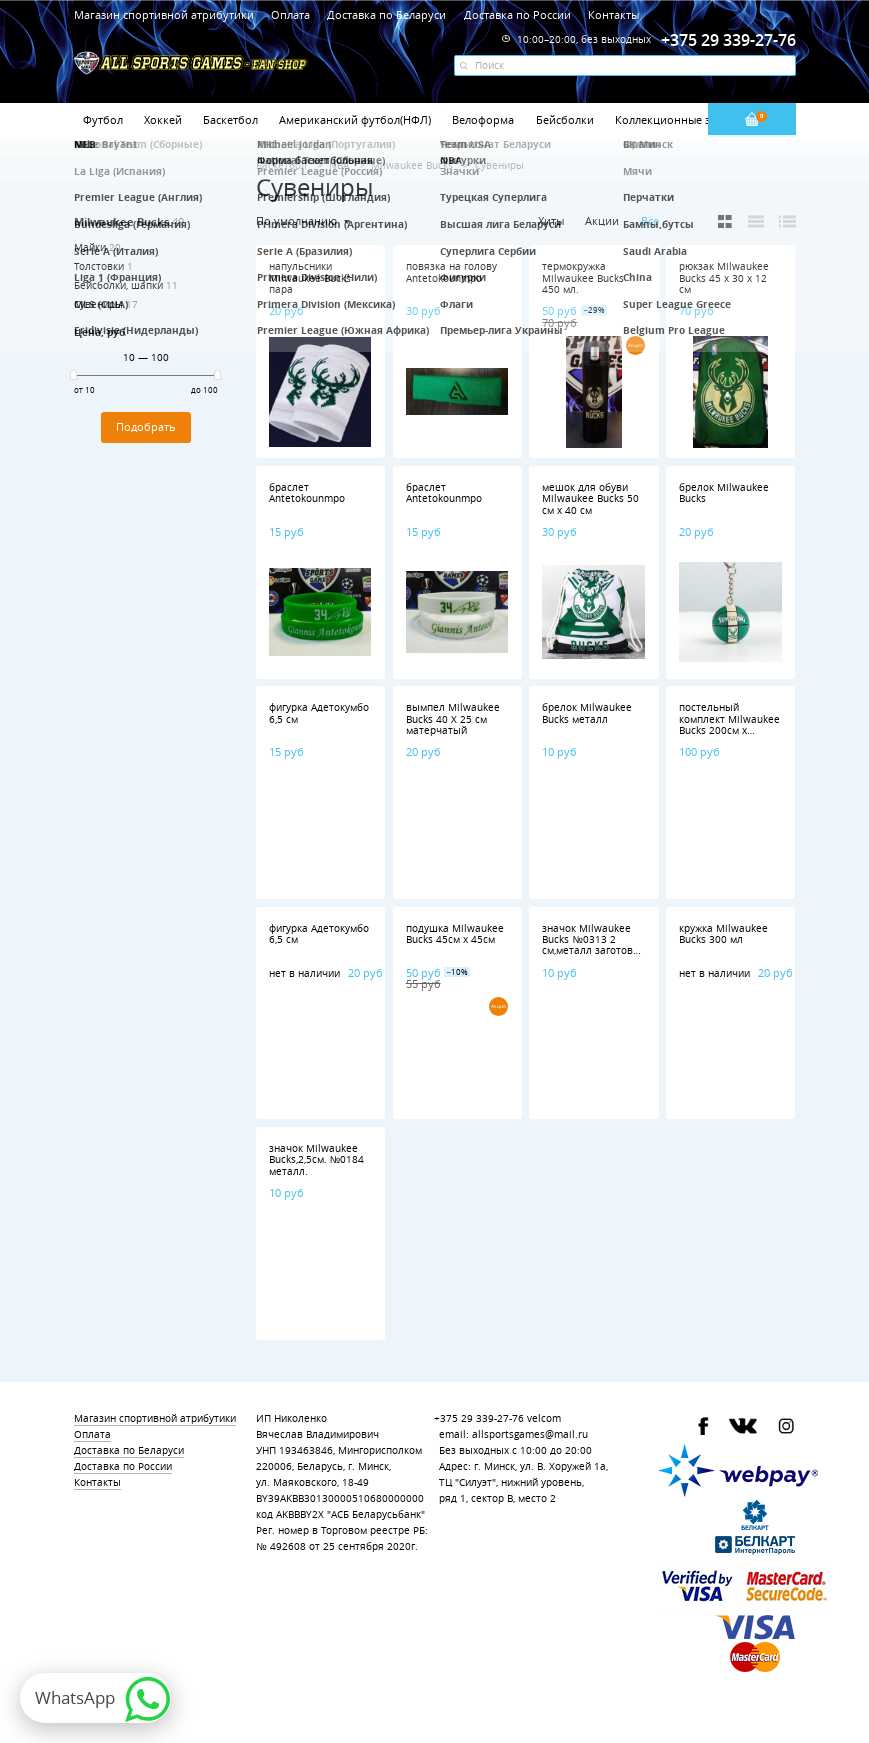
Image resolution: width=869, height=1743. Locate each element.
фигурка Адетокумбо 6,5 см (319, 713)
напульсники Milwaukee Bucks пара (310, 278)
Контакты (613, 14)
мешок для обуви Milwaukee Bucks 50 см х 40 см (590, 499)
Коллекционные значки (679, 119)
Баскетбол (230, 119)
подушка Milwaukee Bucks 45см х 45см (455, 934)
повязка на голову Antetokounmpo (451, 272)
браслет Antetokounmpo (307, 493)
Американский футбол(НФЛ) (355, 119)
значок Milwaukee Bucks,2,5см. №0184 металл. (317, 1160)
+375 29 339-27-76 (479, 1418)
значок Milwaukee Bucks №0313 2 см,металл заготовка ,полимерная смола (593, 945)
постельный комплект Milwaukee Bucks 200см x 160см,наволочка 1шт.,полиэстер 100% (729, 736)
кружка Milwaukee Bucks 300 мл (723, 934)
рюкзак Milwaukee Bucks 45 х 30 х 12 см (724, 278)
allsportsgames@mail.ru (530, 1434)
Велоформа (483, 119)
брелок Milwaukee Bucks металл (587, 713)
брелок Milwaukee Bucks (724, 493)
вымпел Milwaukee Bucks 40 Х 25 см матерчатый (453, 719)
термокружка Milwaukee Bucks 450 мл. (583, 278)
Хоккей (163, 119)
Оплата (290, 14)
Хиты (551, 220)
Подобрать (146, 427)
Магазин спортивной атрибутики (165, 14)
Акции (602, 220)
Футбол (103, 119)
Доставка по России (517, 14)
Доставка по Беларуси (386, 14)
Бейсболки (565, 119)
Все (650, 221)
